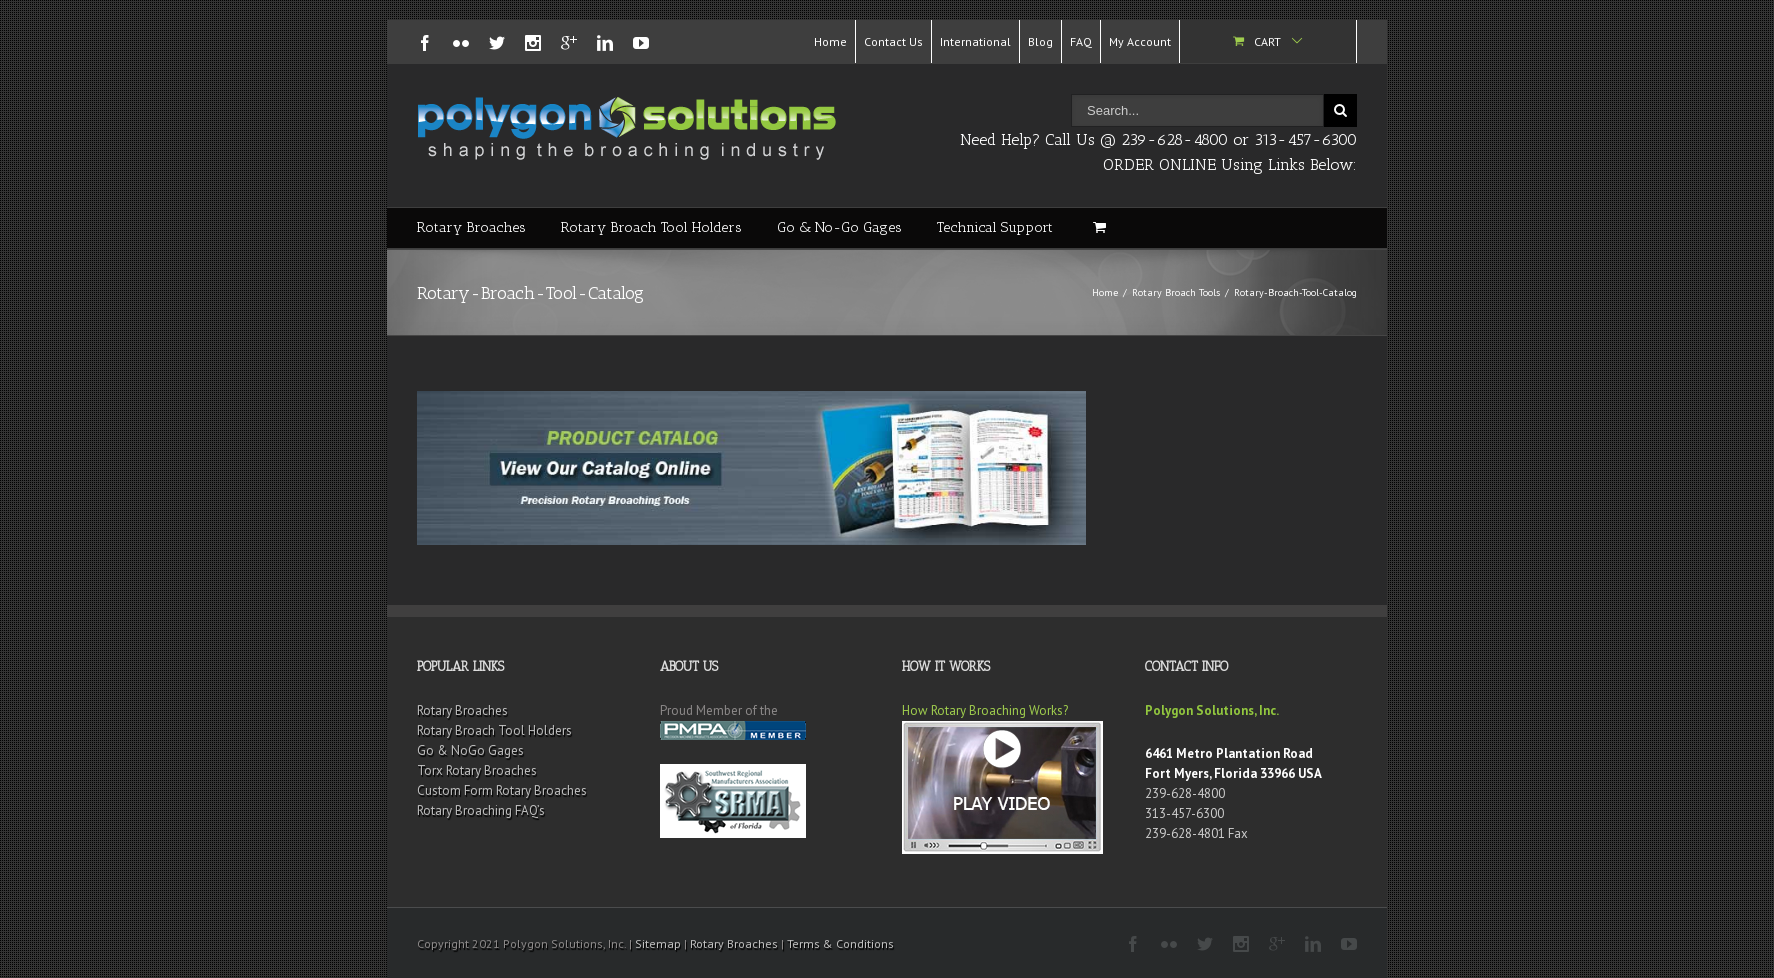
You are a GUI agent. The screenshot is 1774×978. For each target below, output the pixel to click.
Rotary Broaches (471, 227)
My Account (1140, 41)
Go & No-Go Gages (839, 227)
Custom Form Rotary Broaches (502, 790)
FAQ (1081, 41)
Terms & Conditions (840, 943)
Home (830, 41)
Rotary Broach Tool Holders (651, 227)
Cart (1267, 41)
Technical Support (995, 227)
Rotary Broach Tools (1176, 292)
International (975, 41)
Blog (1040, 41)
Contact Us (893, 41)
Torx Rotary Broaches (477, 770)
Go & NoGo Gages (470, 750)
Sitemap (658, 943)
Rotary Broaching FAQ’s (481, 810)
